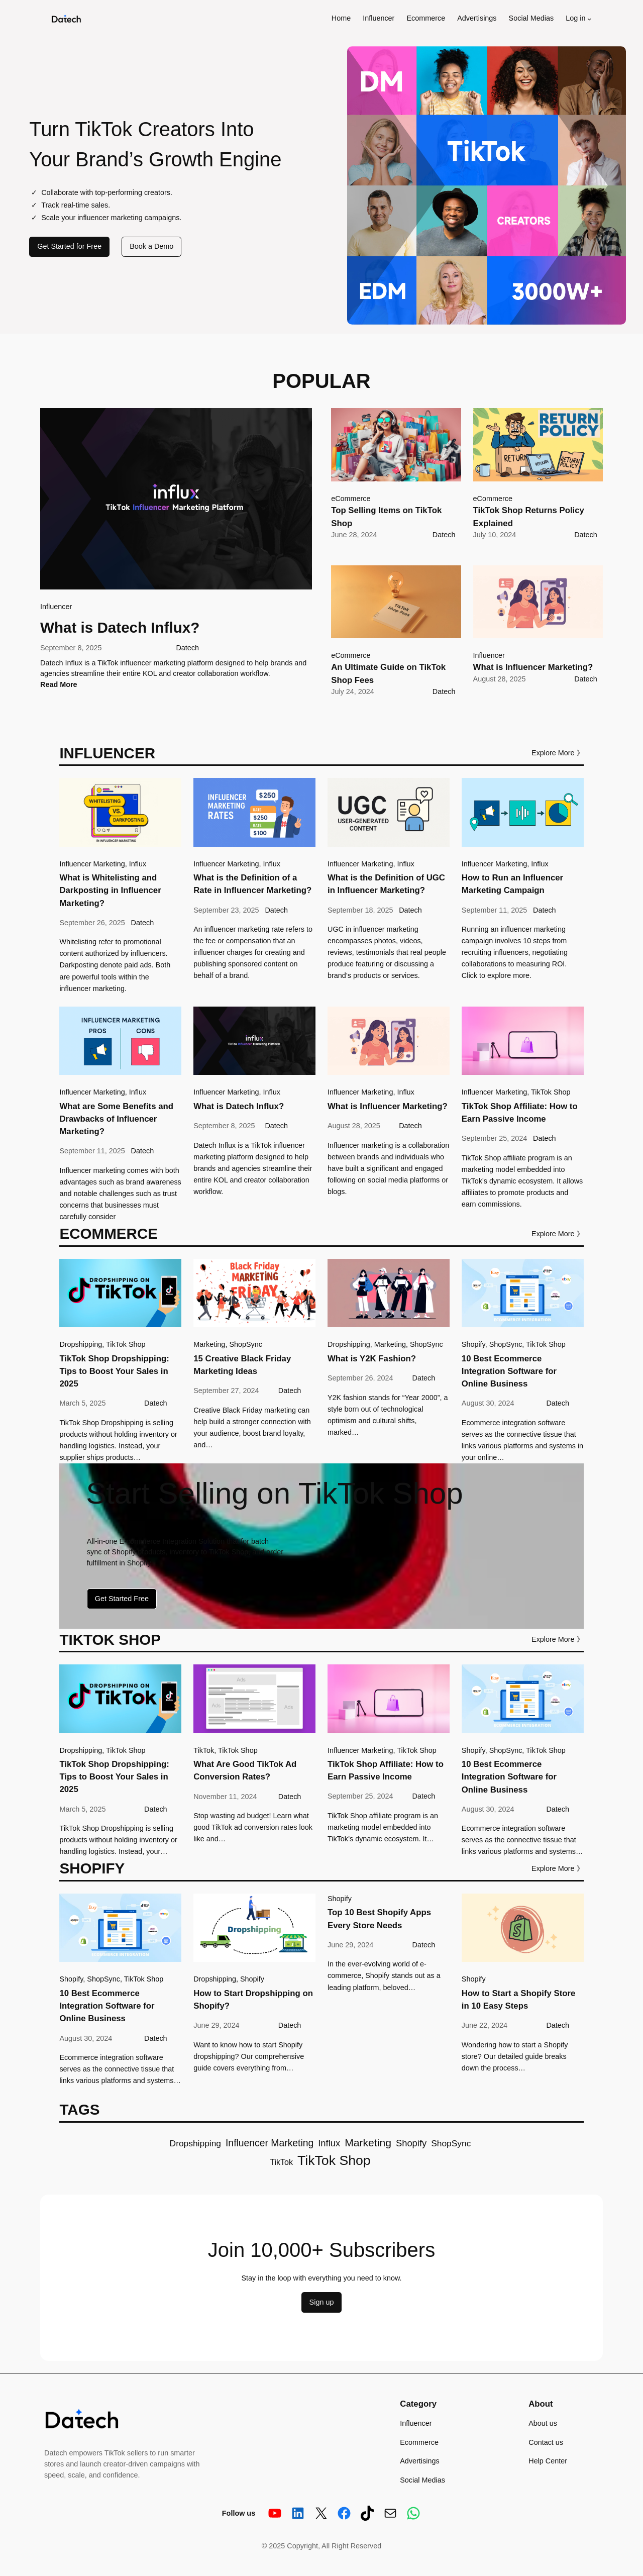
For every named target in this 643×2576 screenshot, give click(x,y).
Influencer (56, 607)
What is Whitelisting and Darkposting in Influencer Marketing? (110, 890)
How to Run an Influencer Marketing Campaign (512, 884)
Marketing (209, 1344)
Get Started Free (122, 1599)
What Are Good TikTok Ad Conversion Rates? (244, 1770)
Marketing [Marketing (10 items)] (368, 2142)
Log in (575, 18)
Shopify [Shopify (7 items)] (411, 2143)
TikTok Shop (551, 1092)
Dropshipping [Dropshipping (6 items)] (195, 2143)
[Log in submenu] (589, 19)
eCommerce (350, 498)
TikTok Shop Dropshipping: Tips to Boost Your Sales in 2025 (114, 1371)
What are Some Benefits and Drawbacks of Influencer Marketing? (116, 1119)
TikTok (203, 1750)
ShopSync (245, 1344)
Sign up (321, 2302)
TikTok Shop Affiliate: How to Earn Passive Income (520, 1113)
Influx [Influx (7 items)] (329, 2143)
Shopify (473, 1344)
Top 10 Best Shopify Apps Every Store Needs (379, 1919)
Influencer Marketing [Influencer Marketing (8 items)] (269, 2142)
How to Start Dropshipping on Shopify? (253, 2000)
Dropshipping (80, 1344)
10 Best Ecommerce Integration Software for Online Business (509, 1371)
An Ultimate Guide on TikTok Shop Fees (388, 673)
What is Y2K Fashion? (372, 1358)
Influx (137, 864)
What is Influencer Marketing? (533, 667)
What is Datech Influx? (119, 627)
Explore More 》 (557, 753)
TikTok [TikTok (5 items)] (281, 2162)
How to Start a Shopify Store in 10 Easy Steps (519, 2000)
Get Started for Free (69, 246)
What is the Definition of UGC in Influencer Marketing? (386, 884)
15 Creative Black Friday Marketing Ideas (242, 1365)
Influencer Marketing (92, 864)
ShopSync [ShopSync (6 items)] (451, 2143)
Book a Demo (151, 246)
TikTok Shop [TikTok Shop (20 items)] (334, 2160)
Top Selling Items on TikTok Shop (386, 517)
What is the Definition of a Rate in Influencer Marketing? (252, 884)
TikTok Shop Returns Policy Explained (528, 517)
